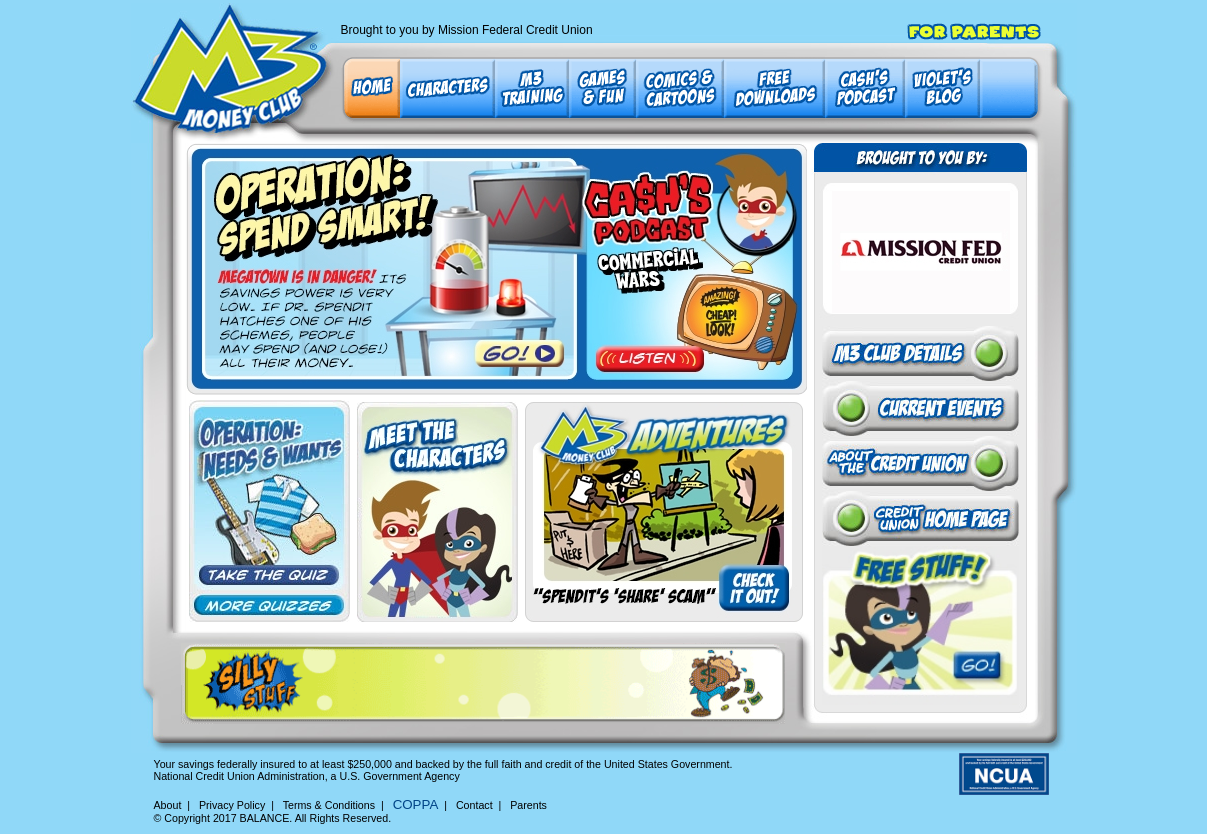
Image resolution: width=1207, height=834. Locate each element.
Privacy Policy (232, 805)
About (168, 805)
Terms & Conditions (329, 805)
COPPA (416, 804)
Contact (474, 805)
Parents (528, 805)
